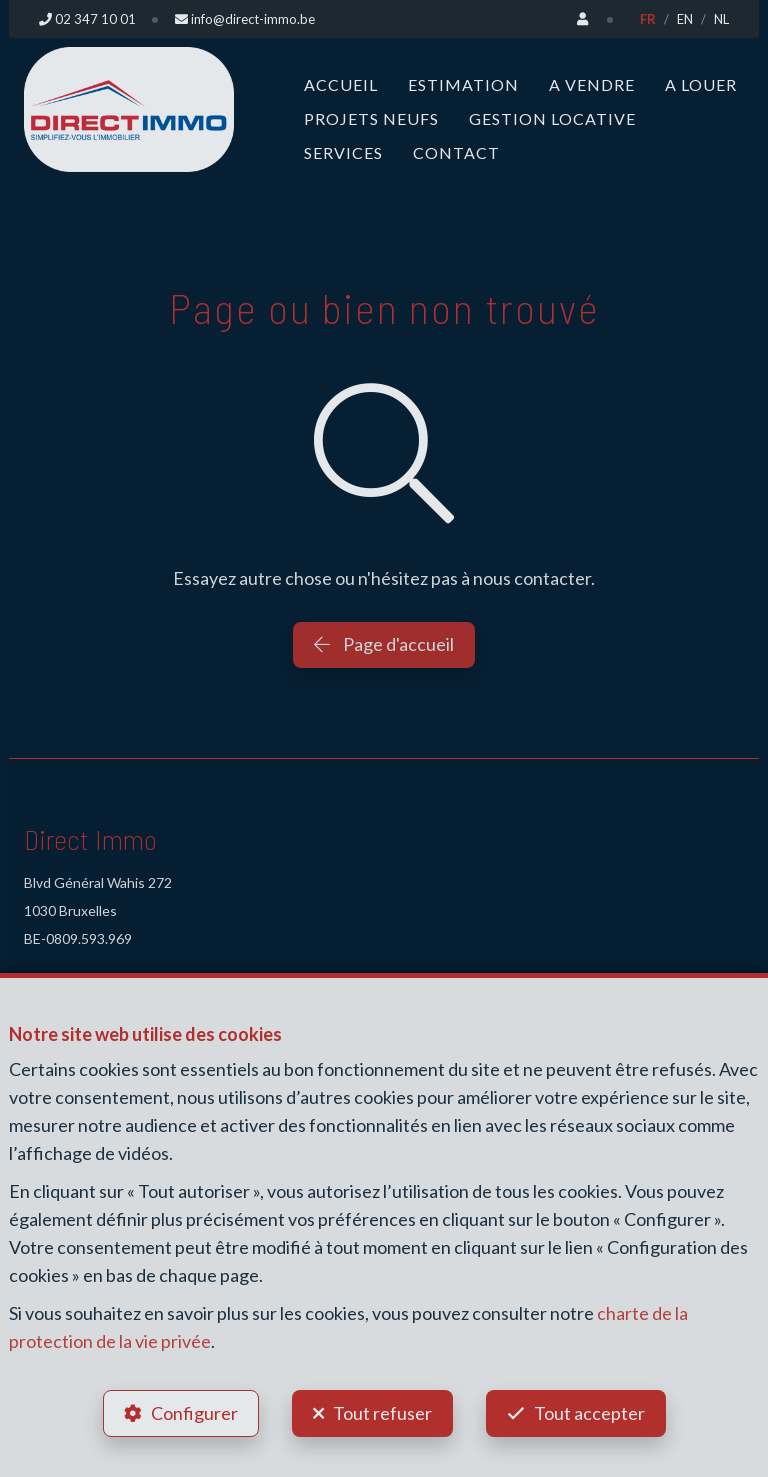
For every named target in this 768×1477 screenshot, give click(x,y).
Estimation (463, 84)
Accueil (341, 84)
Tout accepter (589, 1413)
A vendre (592, 84)
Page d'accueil (384, 644)
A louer (701, 84)
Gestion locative (552, 118)
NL (721, 19)
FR (648, 19)
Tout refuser (382, 1413)
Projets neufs (371, 118)
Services (343, 152)
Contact (456, 152)
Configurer (194, 1413)
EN (685, 19)
